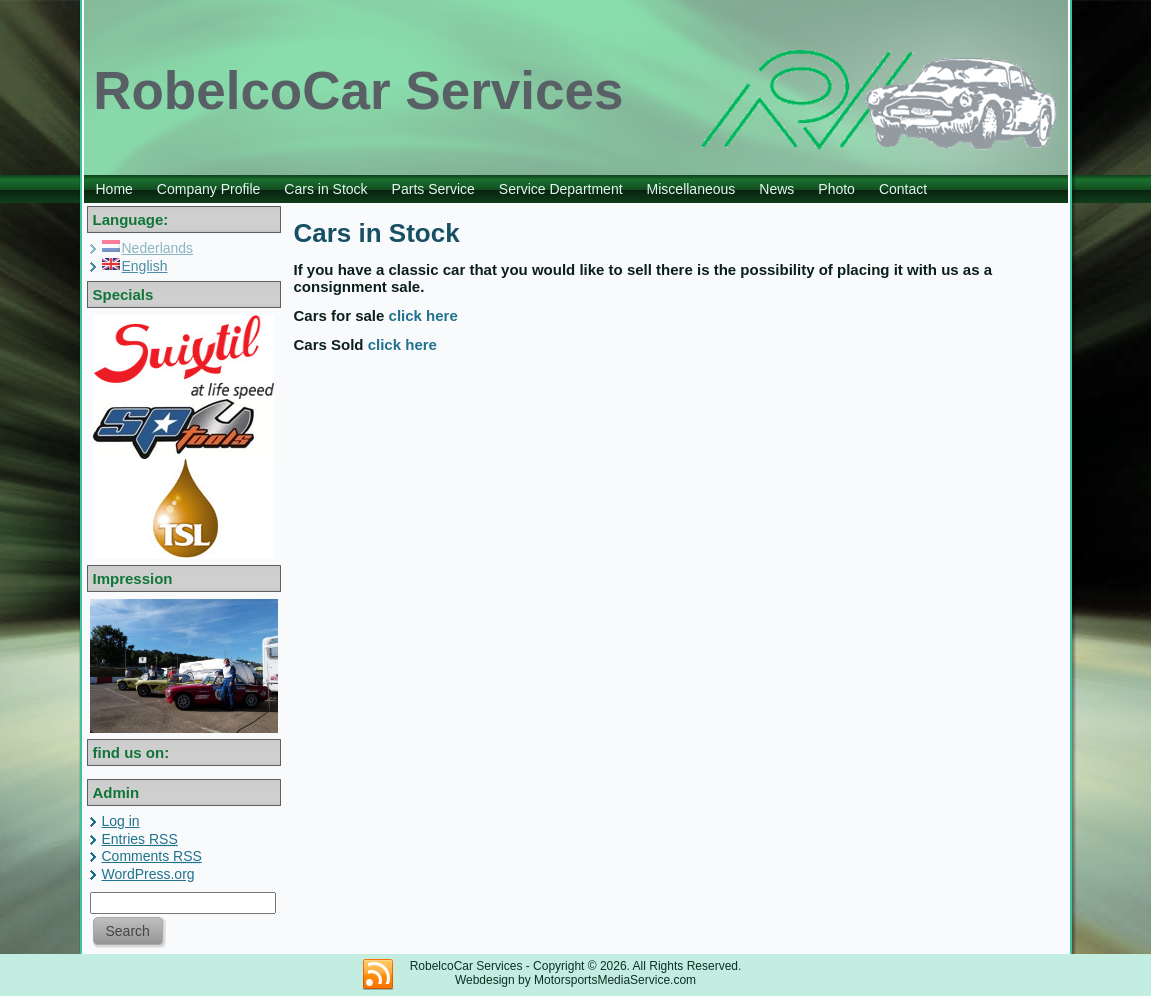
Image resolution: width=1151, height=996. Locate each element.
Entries (140, 839)
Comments (152, 856)
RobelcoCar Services (358, 90)
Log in (121, 821)
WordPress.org (148, 874)
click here (423, 315)
